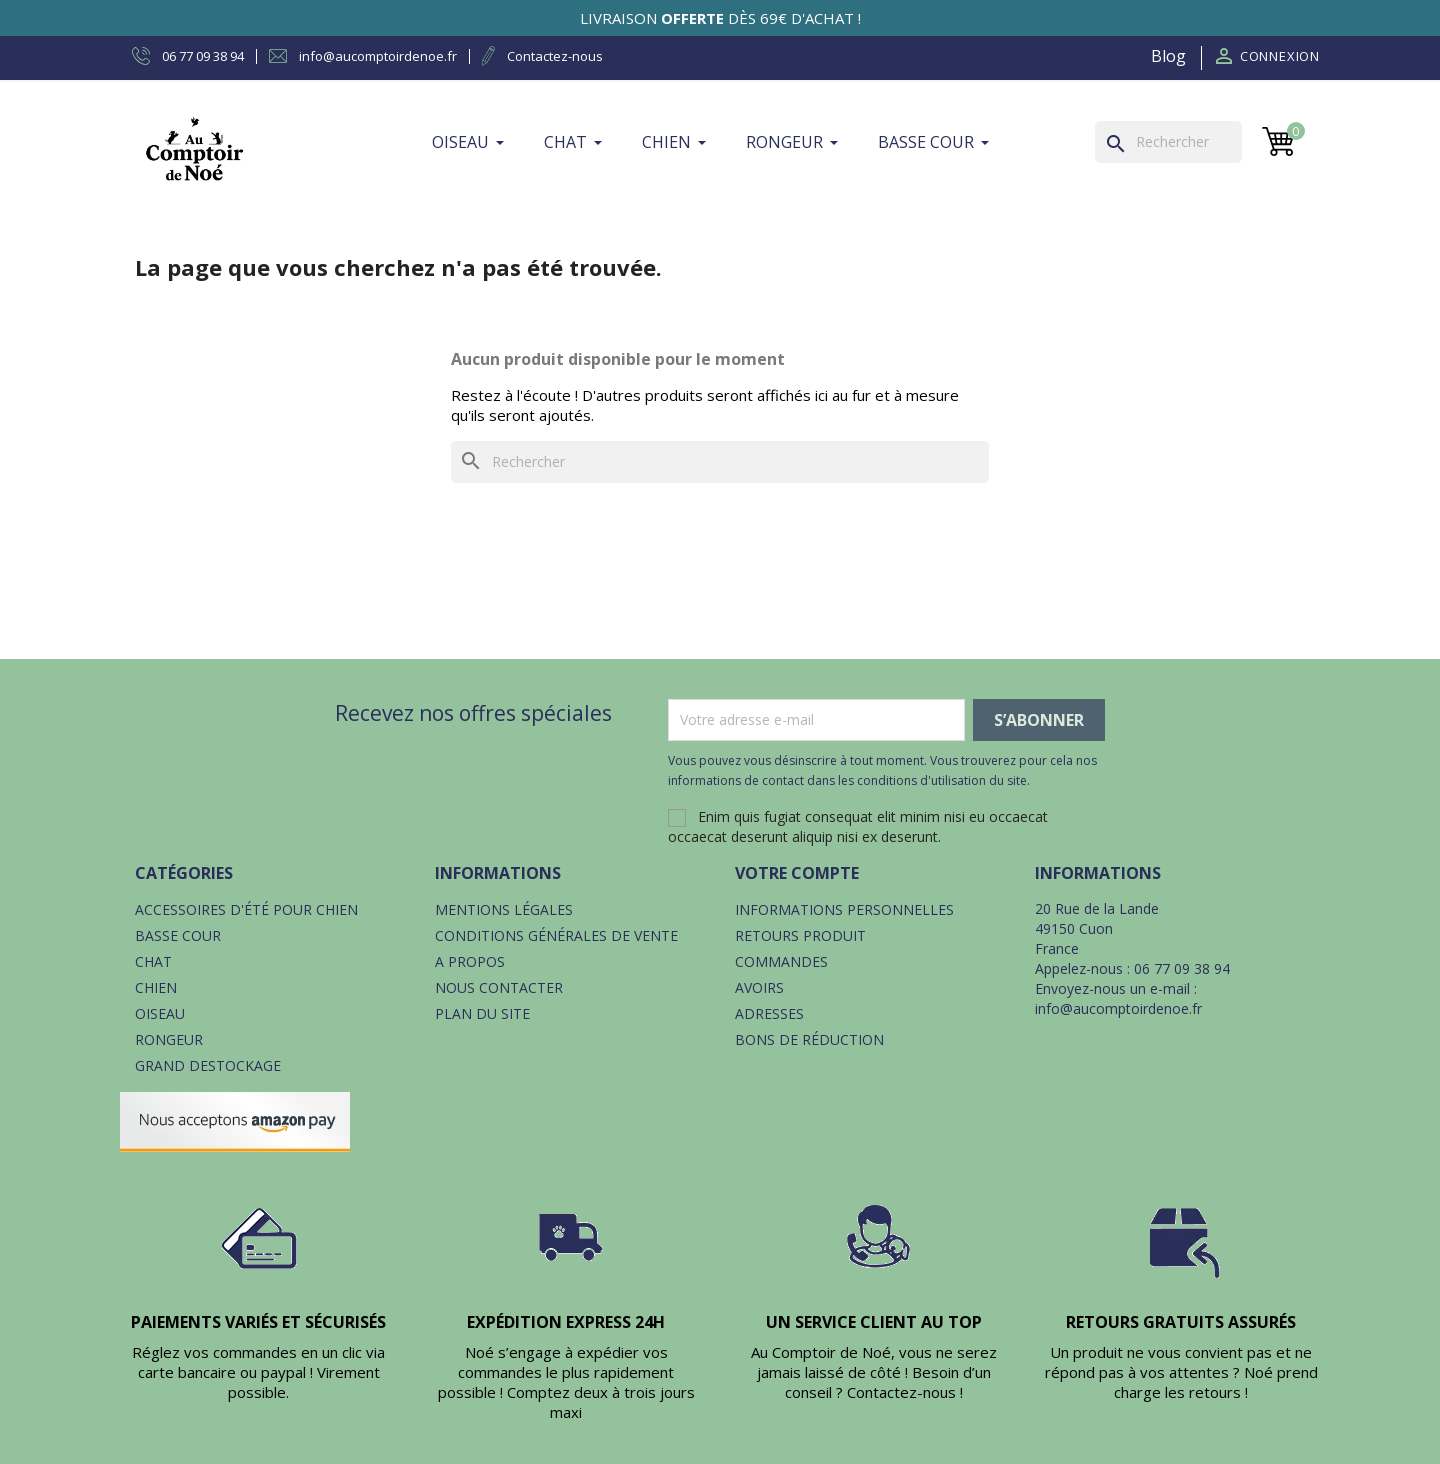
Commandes (781, 961)
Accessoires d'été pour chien (246, 909)
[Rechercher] (1168, 142)
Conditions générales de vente (556, 935)
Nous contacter (499, 987)
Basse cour (178, 935)
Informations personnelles (844, 909)
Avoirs (759, 987)
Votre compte (797, 873)
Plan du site (482, 1013)
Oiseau (160, 1013)
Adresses (769, 1013)
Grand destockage (208, 1065)
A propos (470, 961)
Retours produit (800, 935)
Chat (153, 961)
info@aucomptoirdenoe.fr (1118, 1008)
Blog (1168, 56)
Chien (156, 987)
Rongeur (169, 1039)
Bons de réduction (809, 1039)
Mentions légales (504, 909)
